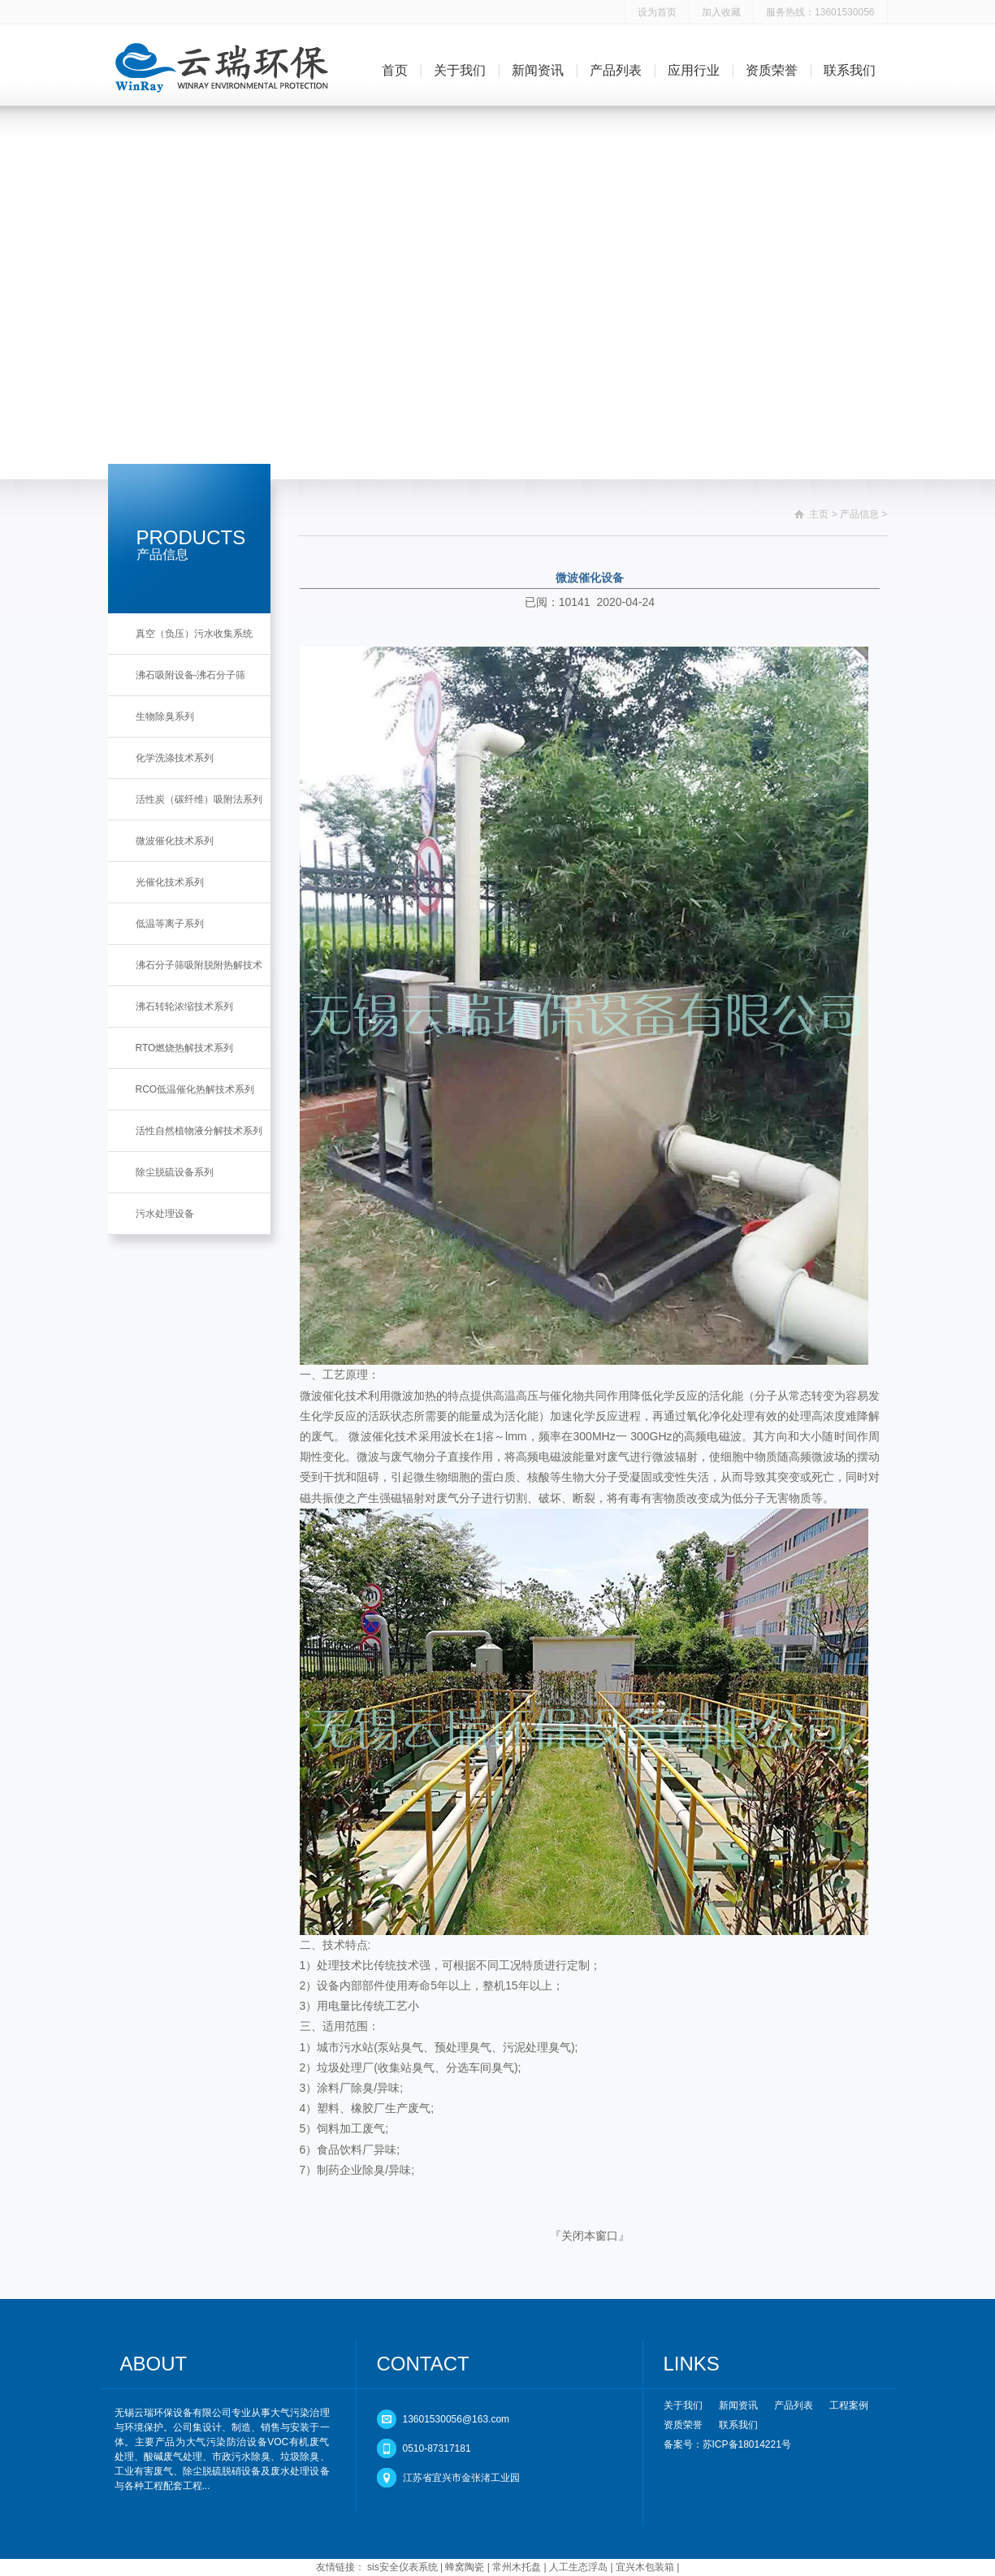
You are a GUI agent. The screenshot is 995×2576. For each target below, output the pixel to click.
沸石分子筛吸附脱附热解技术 (199, 965)
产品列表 (616, 70)
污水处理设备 (165, 1213)
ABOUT (154, 2364)
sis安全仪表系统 (402, 2567)
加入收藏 (721, 12)
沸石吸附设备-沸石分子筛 (191, 675)
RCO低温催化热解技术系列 (195, 1089)
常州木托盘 (516, 2567)
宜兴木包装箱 (645, 2567)
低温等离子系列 (170, 923)
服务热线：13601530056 (820, 12)
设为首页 (657, 12)
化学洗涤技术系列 (175, 758)
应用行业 (694, 70)
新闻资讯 (538, 70)
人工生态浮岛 (578, 2567)
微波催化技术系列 (175, 840)
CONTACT (423, 2364)
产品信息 (859, 514)
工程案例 (848, 2405)
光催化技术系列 (170, 882)
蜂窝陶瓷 (464, 2567)
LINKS (692, 2364)
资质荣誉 (772, 70)
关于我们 (460, 70)
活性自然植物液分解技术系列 (199, 1130)
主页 (818, 514)
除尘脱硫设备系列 (175, 1172)
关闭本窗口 (589, 2235)
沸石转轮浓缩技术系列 (184, 1006)
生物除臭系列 (165, 716)
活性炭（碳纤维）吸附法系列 (199, 799)
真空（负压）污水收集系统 (194, 633)
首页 (395, 70)
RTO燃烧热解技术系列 (185, 1048)
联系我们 (850, 70)
